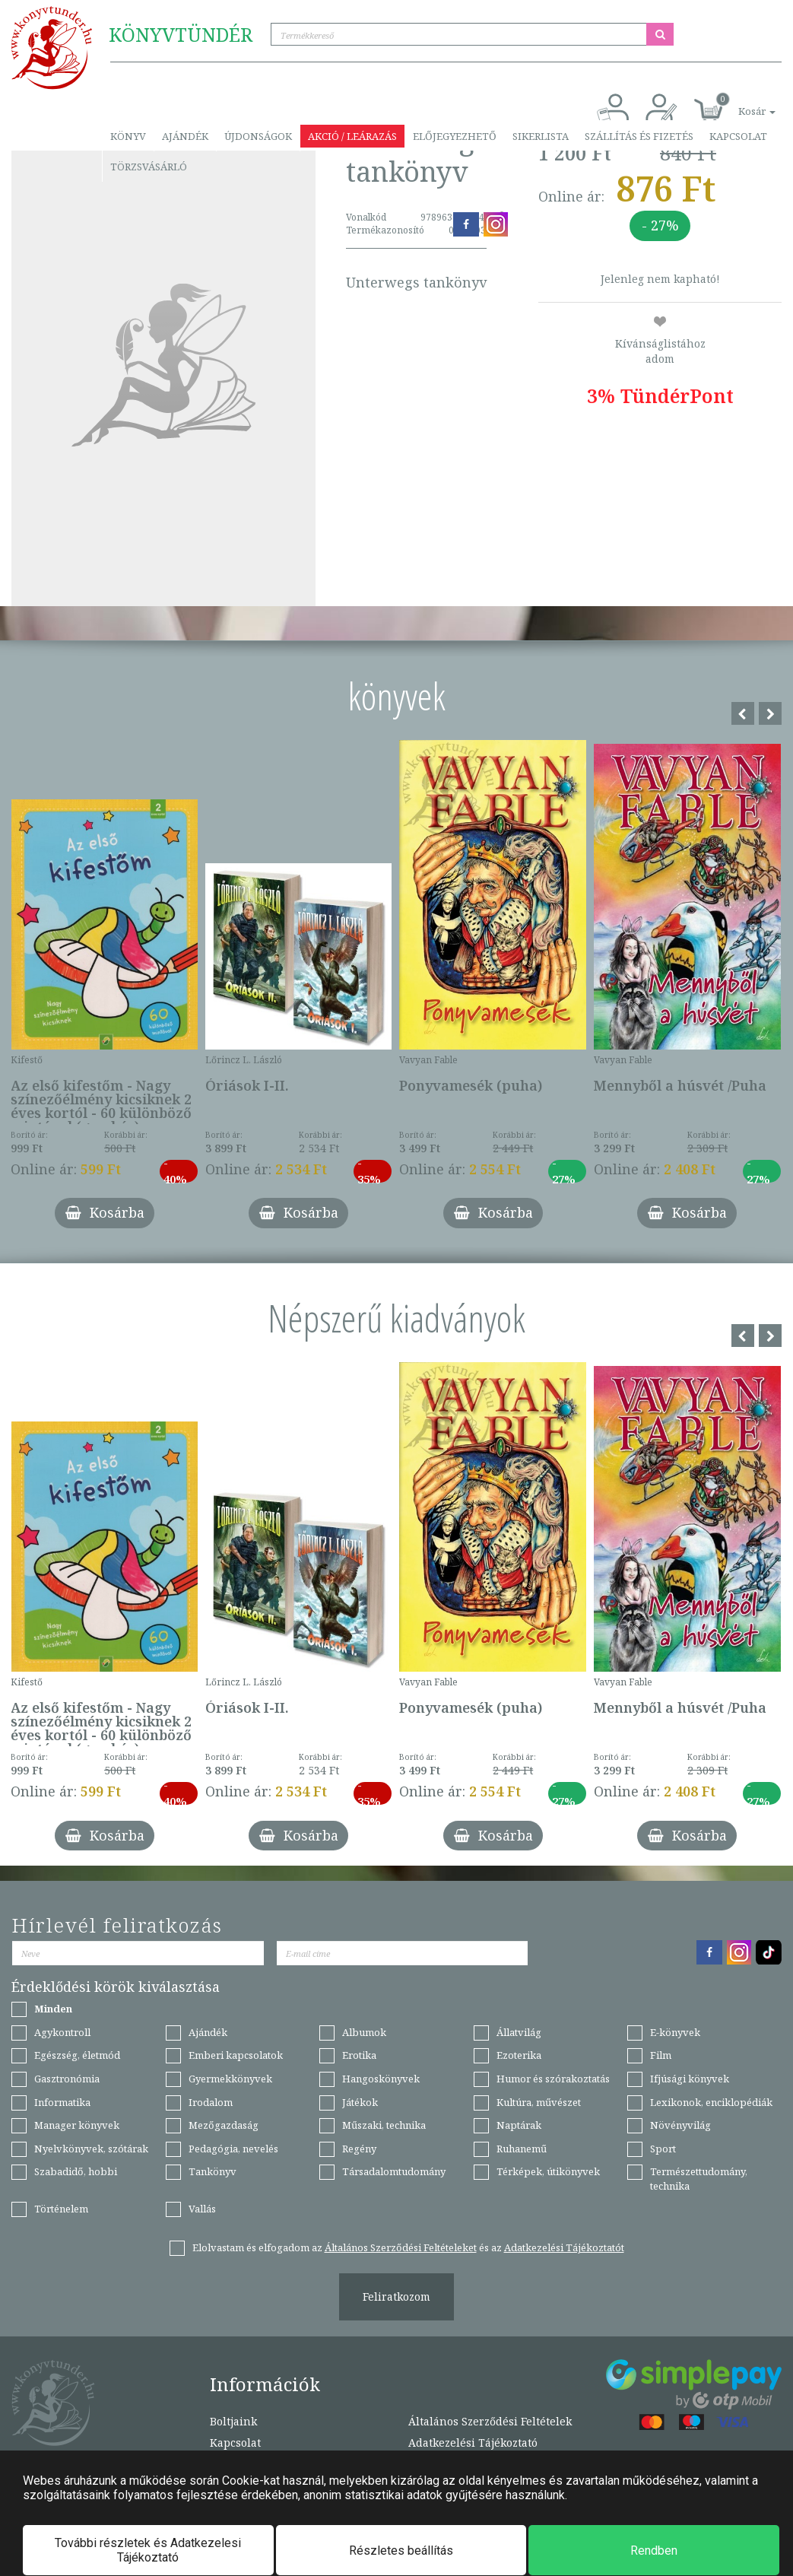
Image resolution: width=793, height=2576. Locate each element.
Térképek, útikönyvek (548, 2171)
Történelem (61, 2208)
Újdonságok (258, 136)
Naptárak (518, 2125)
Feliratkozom (396, 2296)
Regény (359, 2148)
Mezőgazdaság (224, 2125)
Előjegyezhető (454, 136)
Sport (663, 2148)
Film (660, 2055)
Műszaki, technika (384, 2125)
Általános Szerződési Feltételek (490, 2421)
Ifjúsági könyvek (689, 2078)
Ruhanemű (521, 2148)
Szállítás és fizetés (639, 136)
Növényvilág (680, 2125)
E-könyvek (675, 2032)
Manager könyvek (76, 2125)
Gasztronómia (67, 2078)
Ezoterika (518, 2055)
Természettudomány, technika (698, 2179)
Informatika (62, 2102)
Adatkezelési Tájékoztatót (564, 2247)
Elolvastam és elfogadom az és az (408, 2247)
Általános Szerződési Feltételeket (401, 2247)
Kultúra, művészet (538, 2102)
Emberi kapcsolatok (236, 2055)
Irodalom (211, 2102)
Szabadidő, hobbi (75, 2171)
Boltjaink (233, 2421)
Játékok (360, 2102)
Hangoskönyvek (381, 2078)
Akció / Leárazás (352, 136)
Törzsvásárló (148, 166)
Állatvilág (518, 2032)
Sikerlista (540, 136)
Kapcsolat (738, 136)
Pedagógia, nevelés (233, 2148)
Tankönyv (212, 2171)
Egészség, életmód (77, 2055)
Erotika (359, 2055)
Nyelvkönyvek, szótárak (91, 2148)
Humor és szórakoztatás (553, 2078)
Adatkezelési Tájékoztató (473, 2442)
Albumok (364, 2032)
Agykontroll (62, 2032)
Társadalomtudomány (394, 2171)
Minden (53, 2008)
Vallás (202, 2208)
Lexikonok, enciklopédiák (711, 2102)
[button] (740, 103)
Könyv (128, 136)
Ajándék (185, 136)
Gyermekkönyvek (230, 2078)
